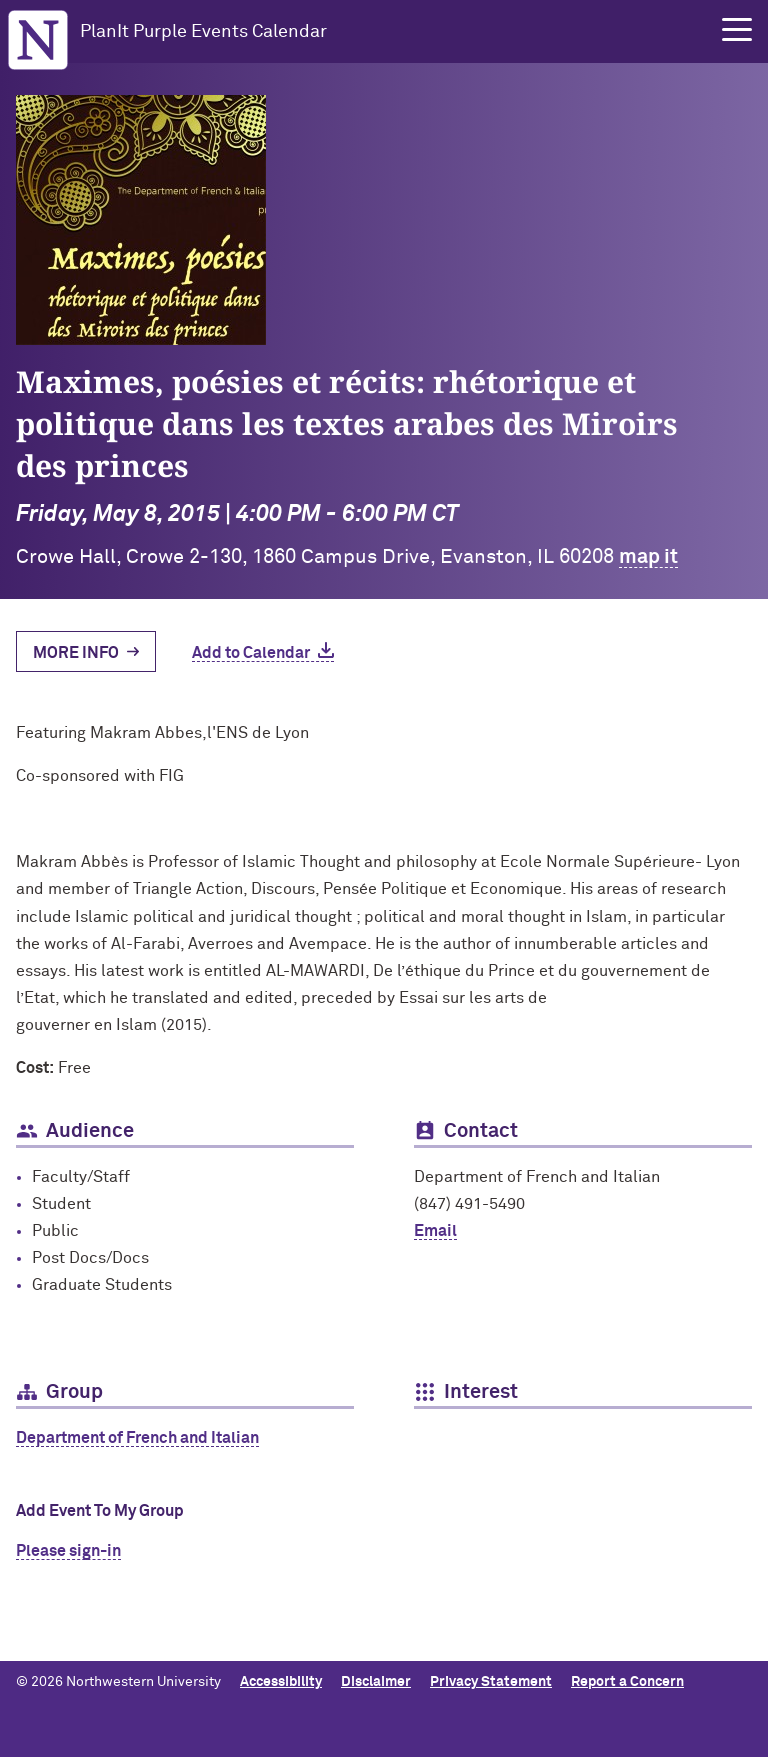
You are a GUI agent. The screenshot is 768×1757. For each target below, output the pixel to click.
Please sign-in (68, 1551)
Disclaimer (376, 1682)
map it (648, 557)
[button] (737, 30)
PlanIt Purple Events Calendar (203, 32)
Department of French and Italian (137, 1438)
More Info (76, 653)
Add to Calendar (251, 653)
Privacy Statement (491, 1682)
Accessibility (281, 1682)
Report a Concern (627, 1682)
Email (435, 1231)
